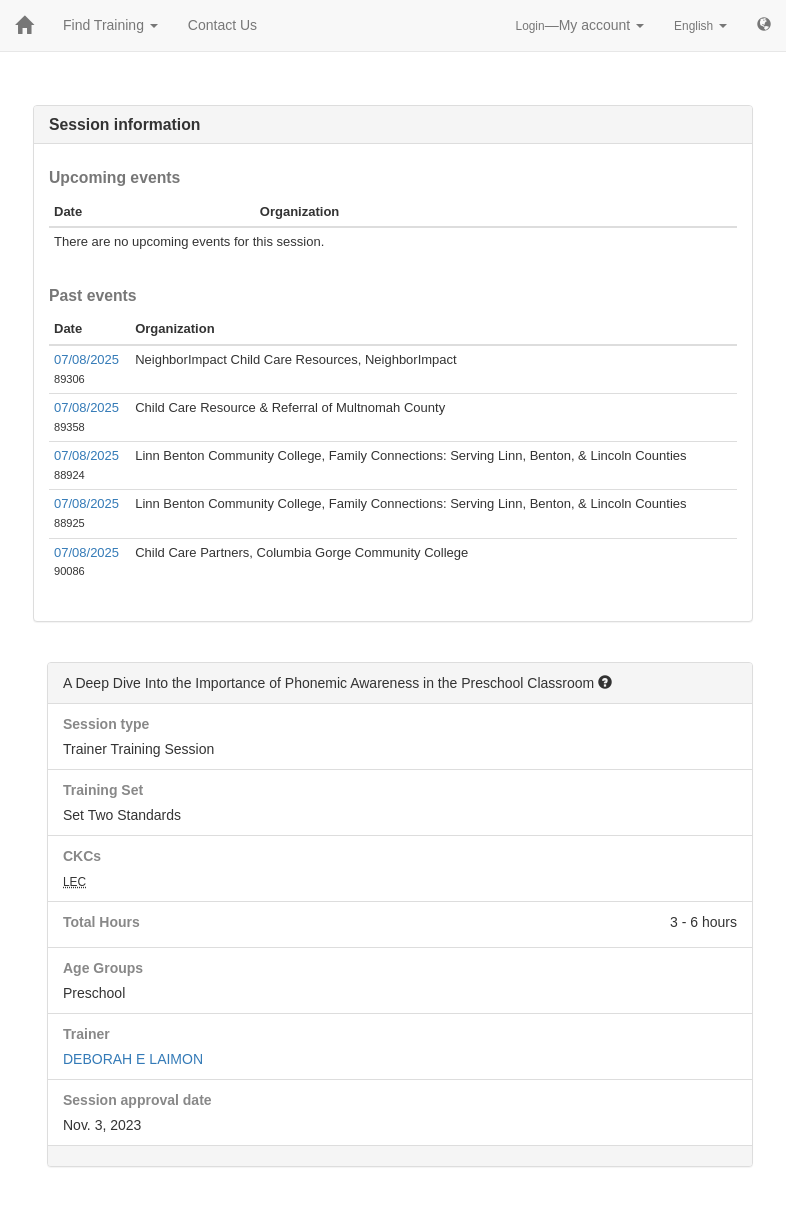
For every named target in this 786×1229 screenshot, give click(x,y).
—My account (580, 25)
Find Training (110, 25)
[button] (605, 682)
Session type (106, 724)
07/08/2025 (86, 359)
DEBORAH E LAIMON (133, 1059)
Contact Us (222, 25)
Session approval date (137, 1100)
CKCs (82, 856)
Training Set (103, 790)
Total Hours (101, 922)
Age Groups (103, 968)
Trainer (86, 1034)
